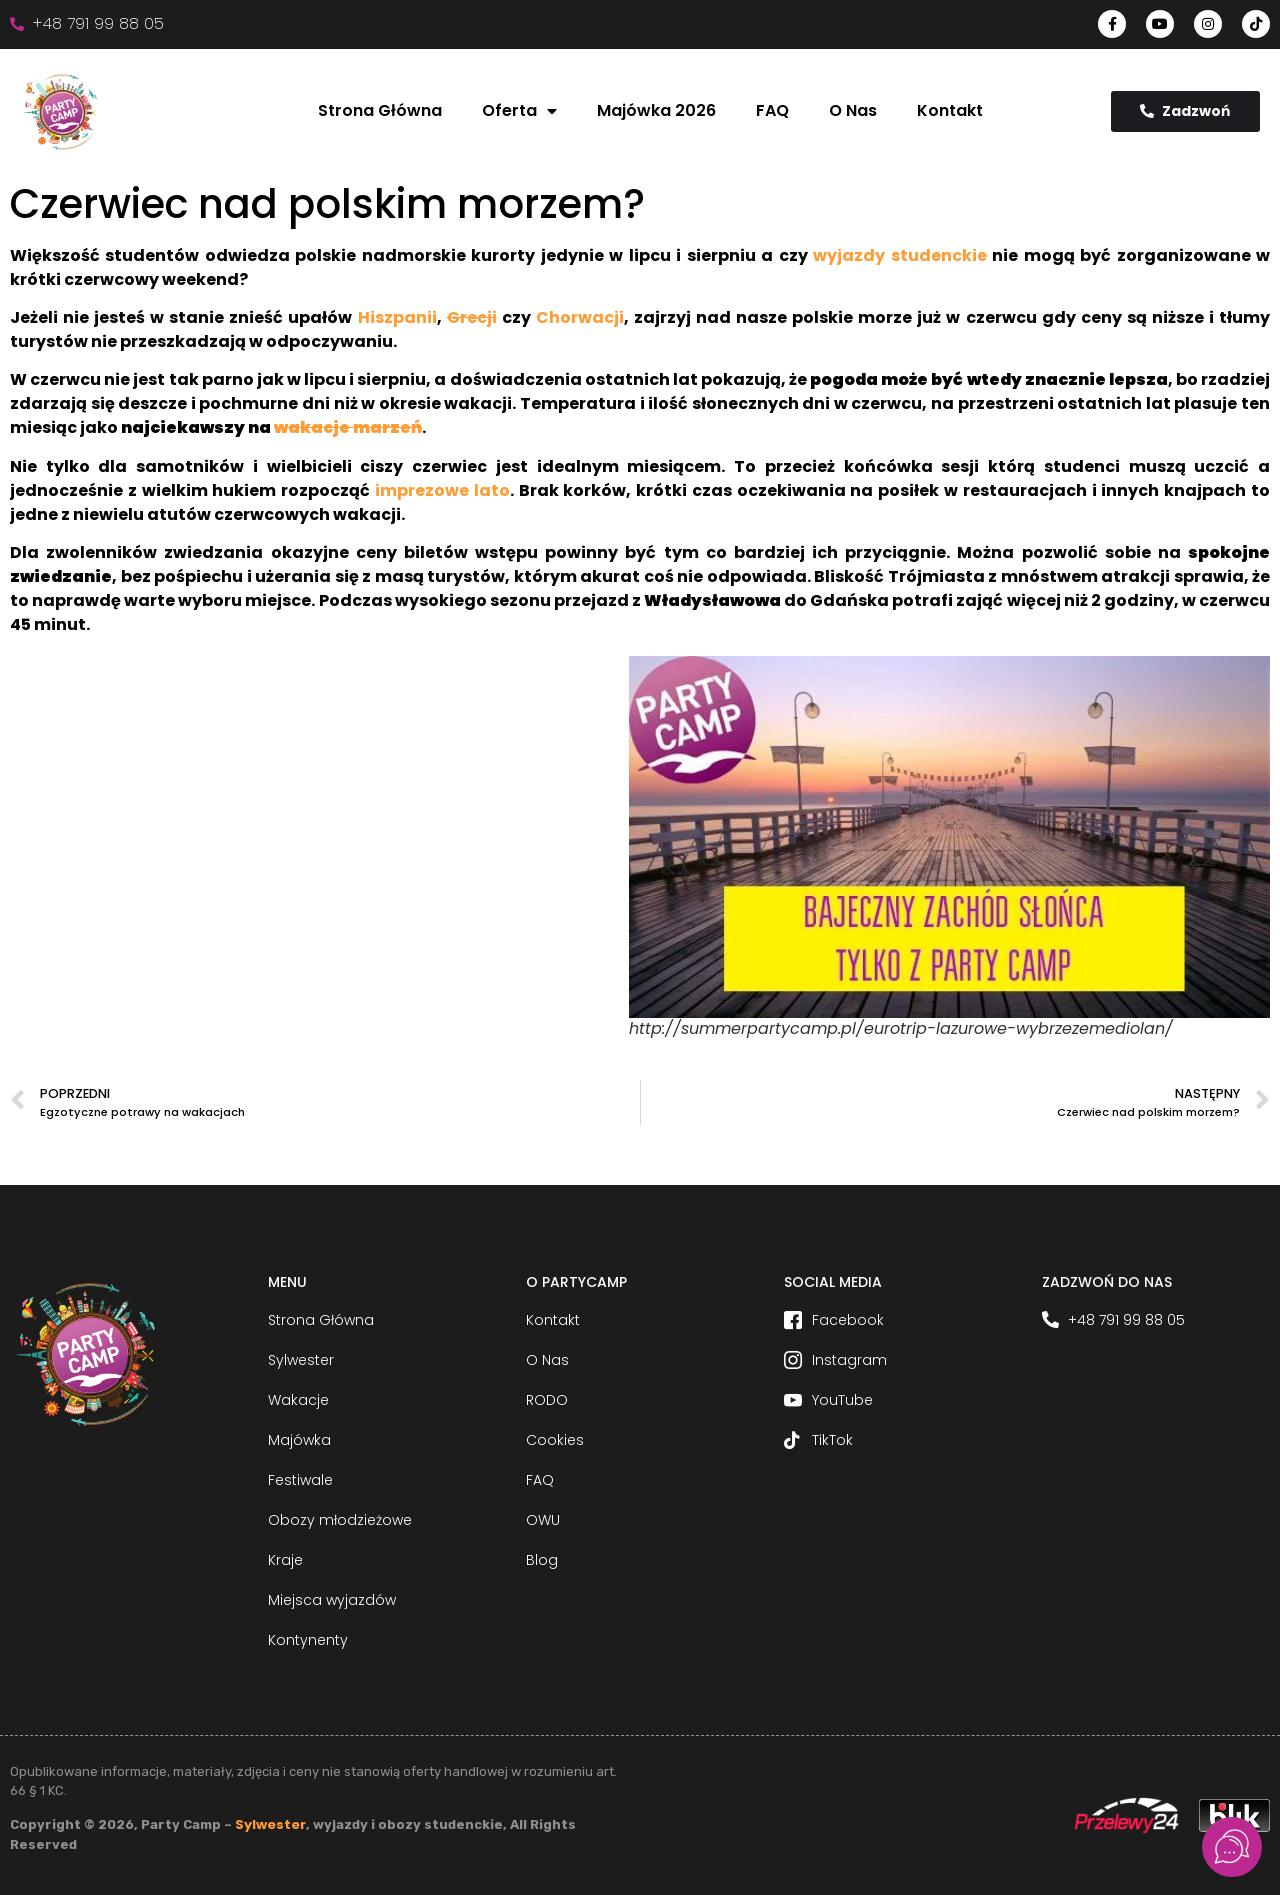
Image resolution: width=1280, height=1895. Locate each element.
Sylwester (270, 1824)
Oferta (519, 111)
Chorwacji (580, 317)
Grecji (472, 317)
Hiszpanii (397, 317)
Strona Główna (380, 110)
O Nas (853, 110)
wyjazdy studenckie (899, 255)
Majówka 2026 (656, 110)
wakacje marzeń (348, 427)
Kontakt (950, 110)
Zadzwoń (1185, 111)
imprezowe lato (442, 490)
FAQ (772, 110)
